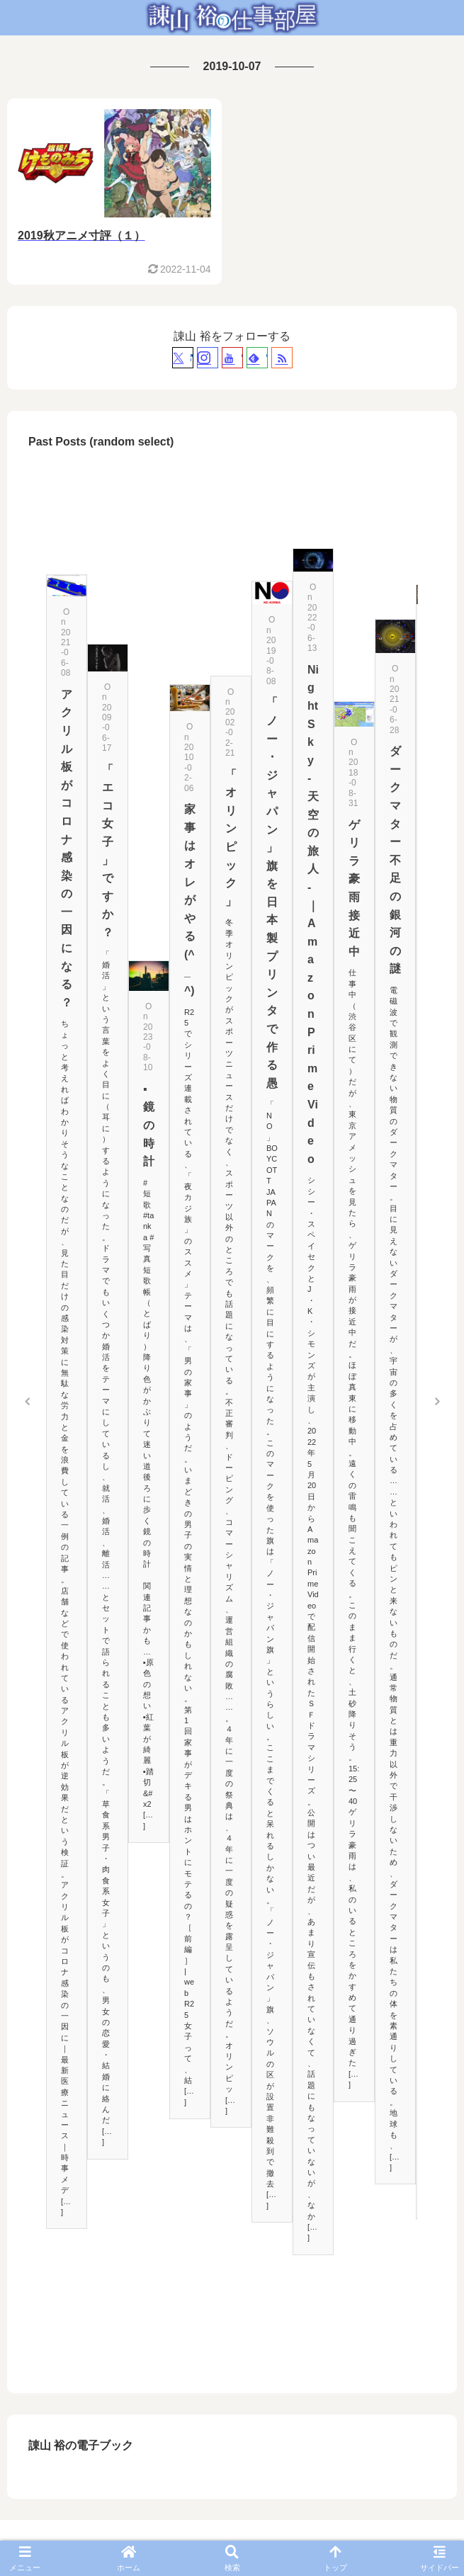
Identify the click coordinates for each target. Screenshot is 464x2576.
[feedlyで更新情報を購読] (257, 357)
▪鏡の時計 (148, 1125)
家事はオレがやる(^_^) (190, 900)
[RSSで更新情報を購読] (282, 357)
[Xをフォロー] (182, 357)
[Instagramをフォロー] (207, 357)
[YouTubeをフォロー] (232, 357)
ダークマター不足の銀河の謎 (395, 860)
